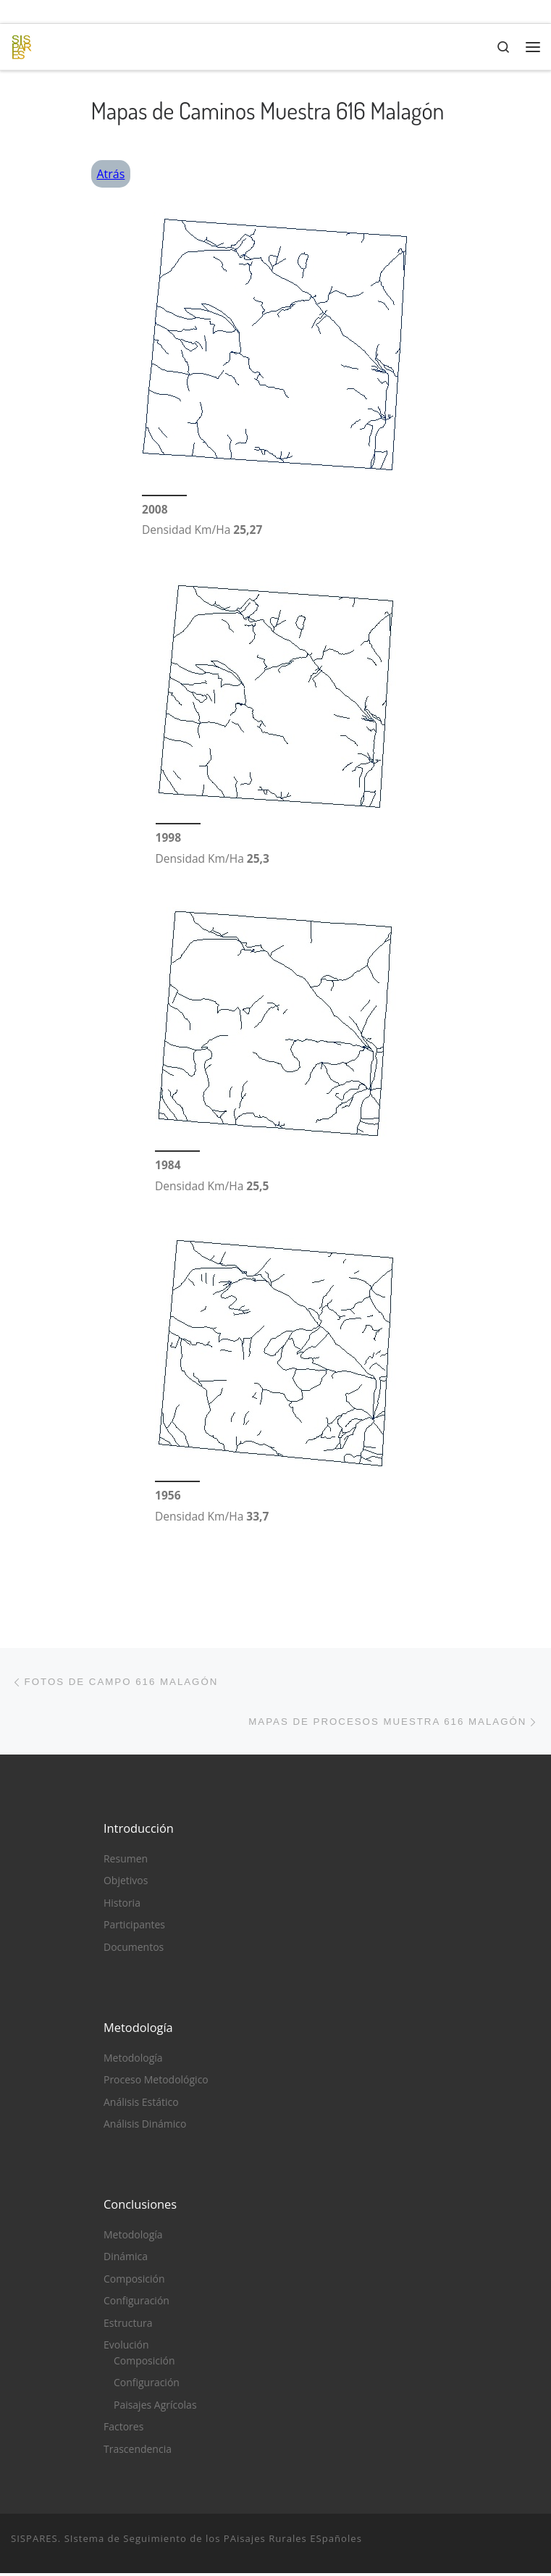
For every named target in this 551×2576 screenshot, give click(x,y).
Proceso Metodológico (156, 2082)
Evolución (126, 2347)
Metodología (133, 2060)
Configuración (136, 2304)
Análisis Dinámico (145, 2126)
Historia (122, 1905)
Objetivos (126, 1884)
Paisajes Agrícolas (155, 2407)
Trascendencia (138, 2452)
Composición (134, 2281)
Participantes (134, 1927)
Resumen (126, 1861)
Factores (123, 2429)
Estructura (128, 2326)
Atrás (111, 174)
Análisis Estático (141, 2105)
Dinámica (126, 2260)
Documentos (134, 1950)
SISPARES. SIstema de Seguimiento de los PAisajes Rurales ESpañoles (186, 2541)
